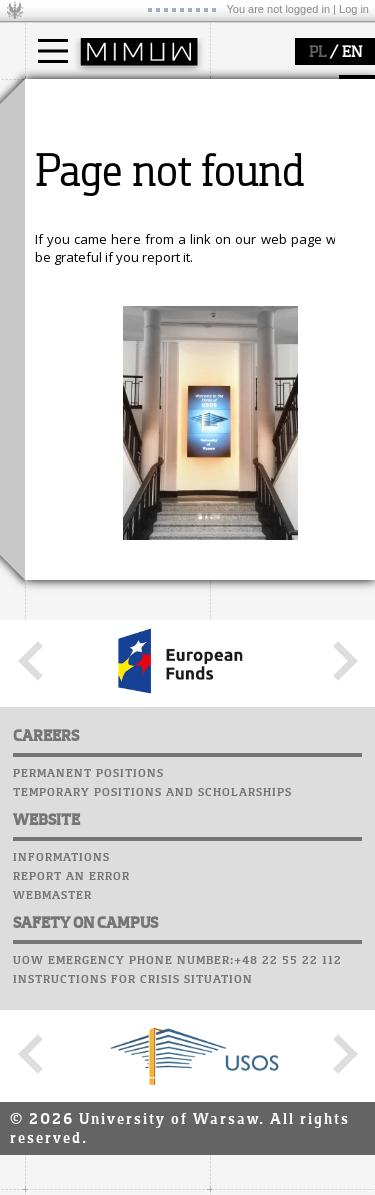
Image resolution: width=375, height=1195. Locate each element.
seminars (78, 526)
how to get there (99, 323)
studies (69, 98)
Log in (354, 9)
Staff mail (65, 721)
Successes (62, 778)
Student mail (75, 702)
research (76, 468)
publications (87, 544)
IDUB (64, 598)
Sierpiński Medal (100, 580)
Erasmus (76, 192)
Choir (47, 759)
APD (148, 645)
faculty (68, 283)
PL (317, 53)
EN (352, 53)
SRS (112, 645)
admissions (85, 210)
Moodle (54, 664)
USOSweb (58, 645)
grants (69, 562)
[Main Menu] (53, 51)
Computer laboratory (106, 683)
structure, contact (102, 341)
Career (52, 740)
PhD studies (86, 174)
